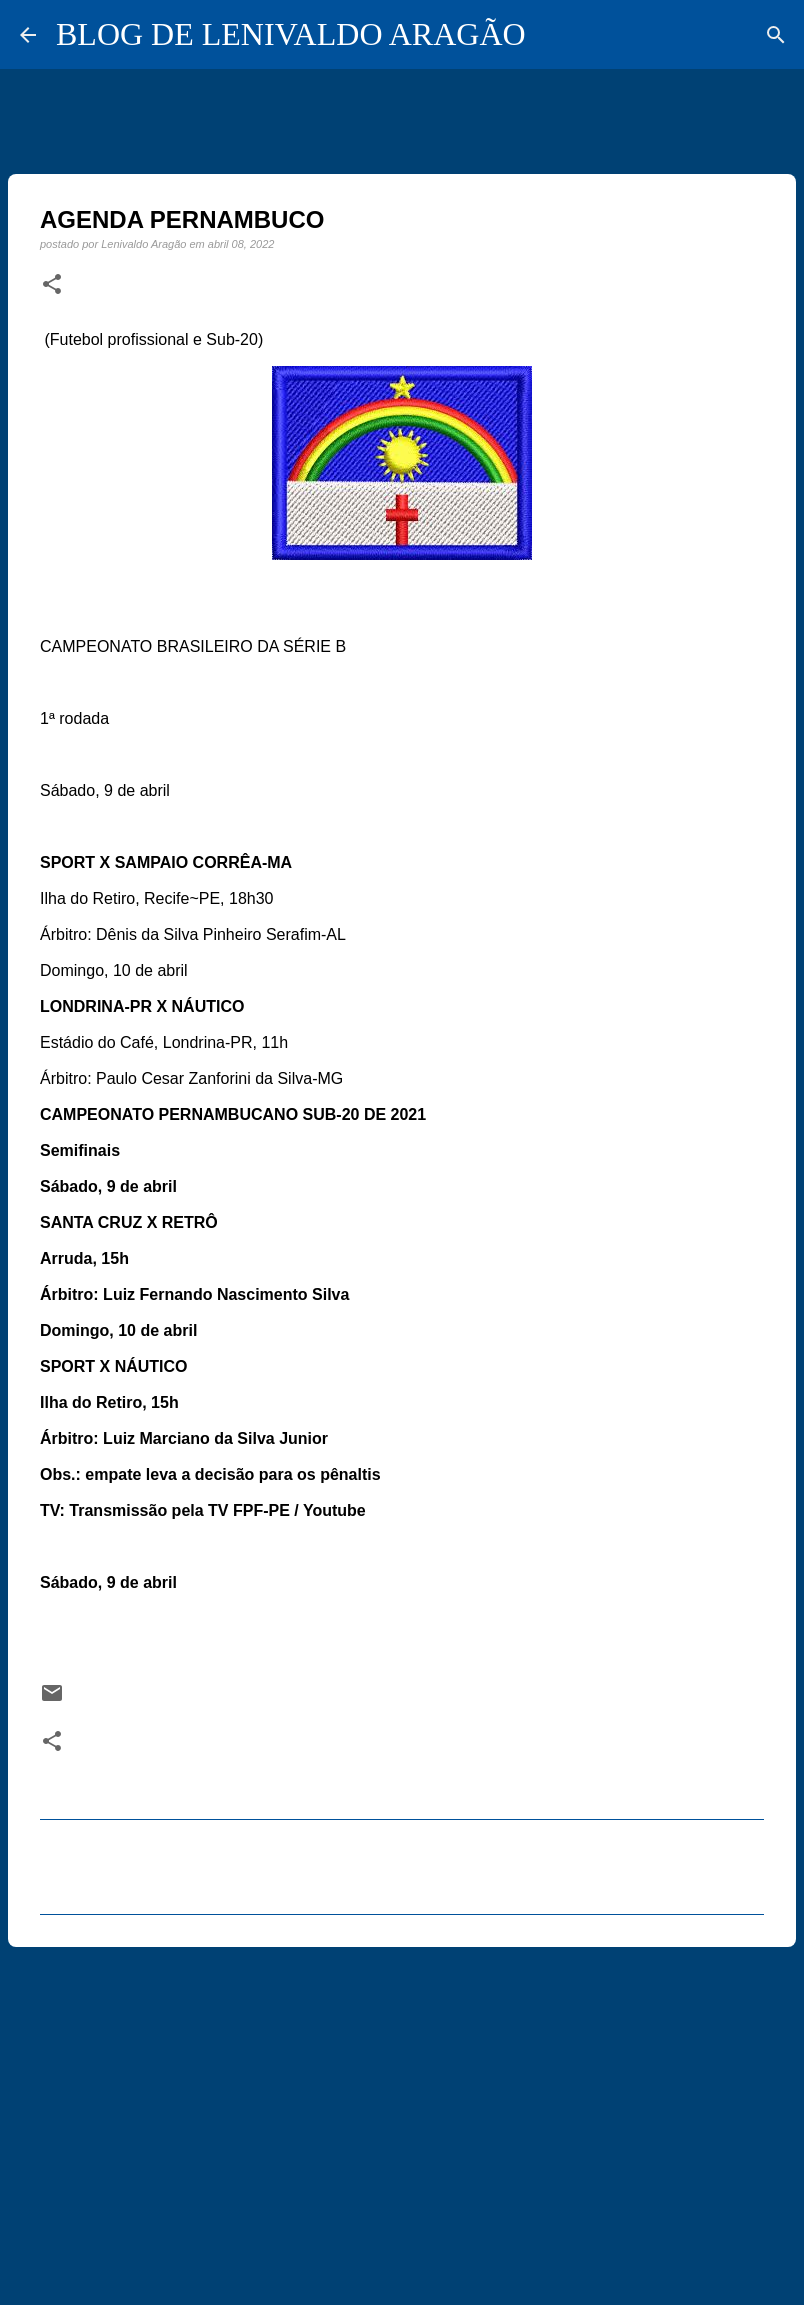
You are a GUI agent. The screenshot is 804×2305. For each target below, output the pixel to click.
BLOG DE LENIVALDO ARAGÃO (291, 34)
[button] (52, 285)
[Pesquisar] (776, 35)
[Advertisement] (402, 2117)
